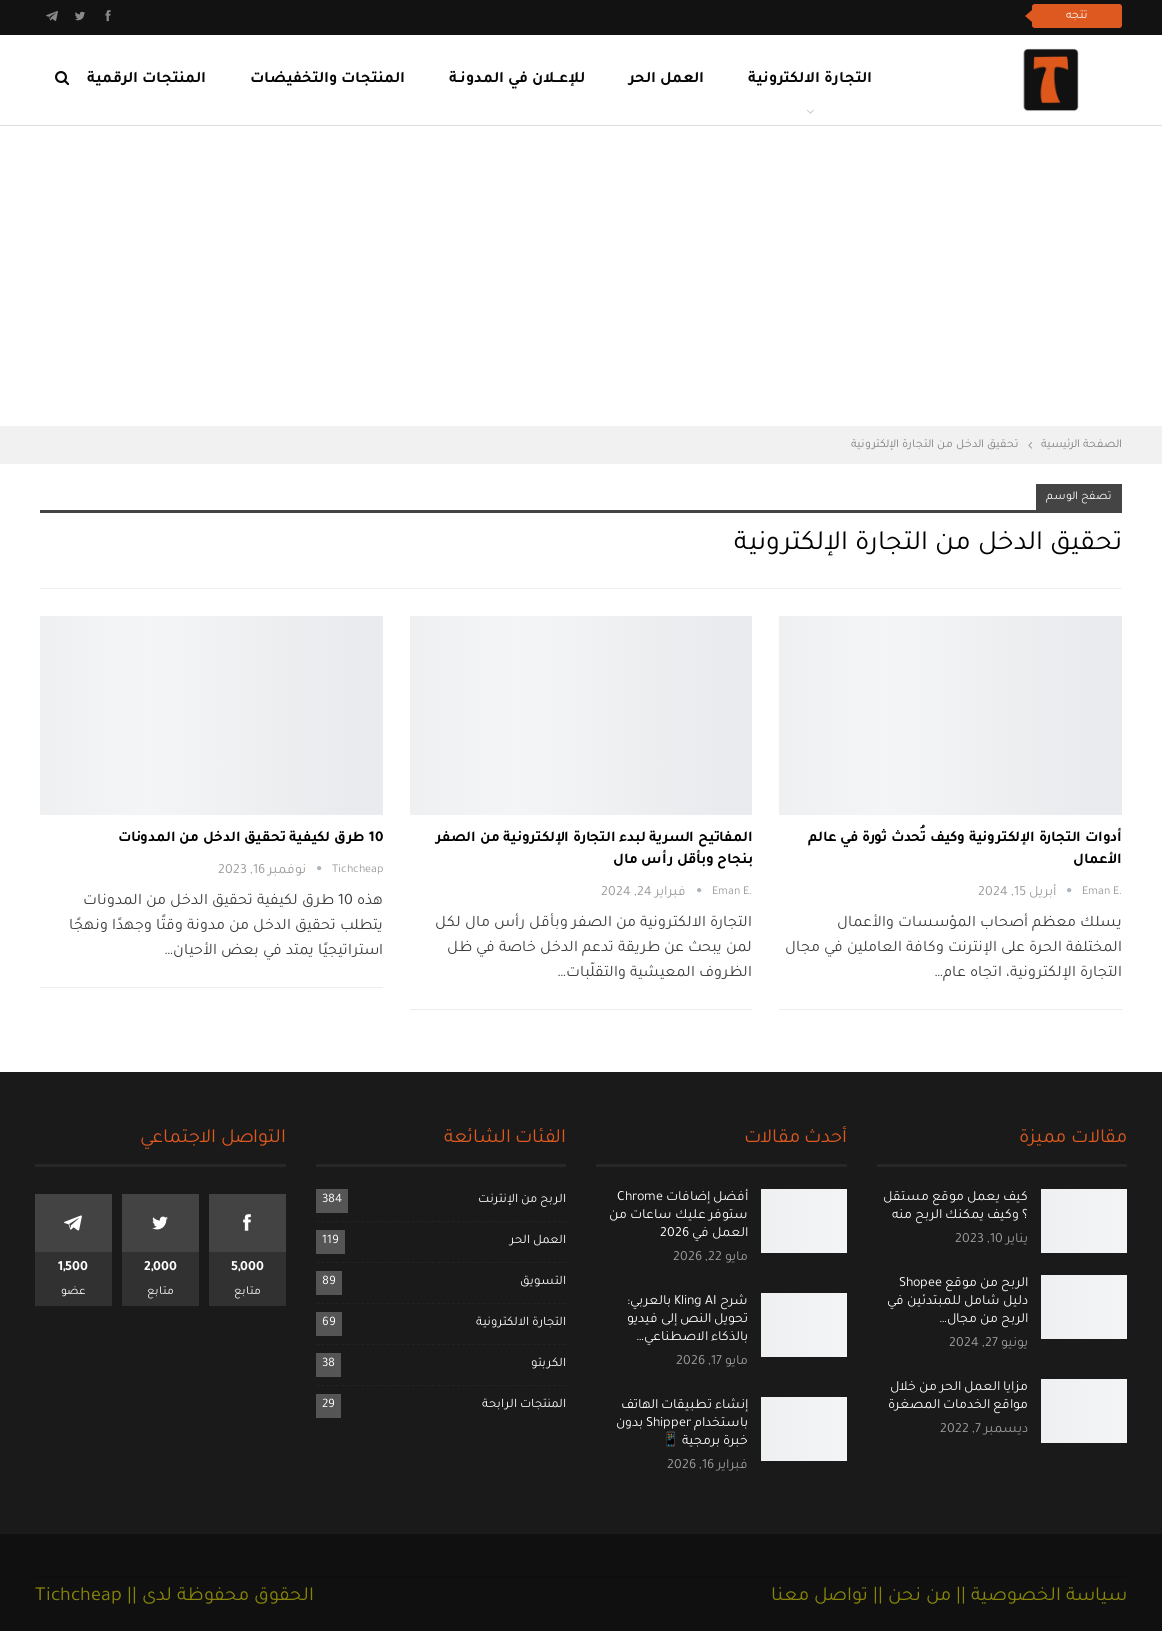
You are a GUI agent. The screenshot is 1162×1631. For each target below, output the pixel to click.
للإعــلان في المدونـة (517, 80)
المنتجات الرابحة (524, 1405)
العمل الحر (666, 80)
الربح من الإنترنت (522, 1200)
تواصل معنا (819, 1597)
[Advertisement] (581, 276)
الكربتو (548, 1364)
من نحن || (909, 1597)
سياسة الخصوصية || (1039, 1597)
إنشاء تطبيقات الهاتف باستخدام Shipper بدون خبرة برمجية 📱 (682, 1424)
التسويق (543, 1282)
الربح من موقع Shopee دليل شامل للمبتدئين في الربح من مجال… (957, 1302)
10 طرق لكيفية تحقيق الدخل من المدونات (250, 838)
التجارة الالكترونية (810, 80)
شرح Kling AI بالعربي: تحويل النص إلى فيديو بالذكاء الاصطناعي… (687, 1320)
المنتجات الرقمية (146, 80)
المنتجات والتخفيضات (327, 80)
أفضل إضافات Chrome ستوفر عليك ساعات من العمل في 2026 (678, 1216)
